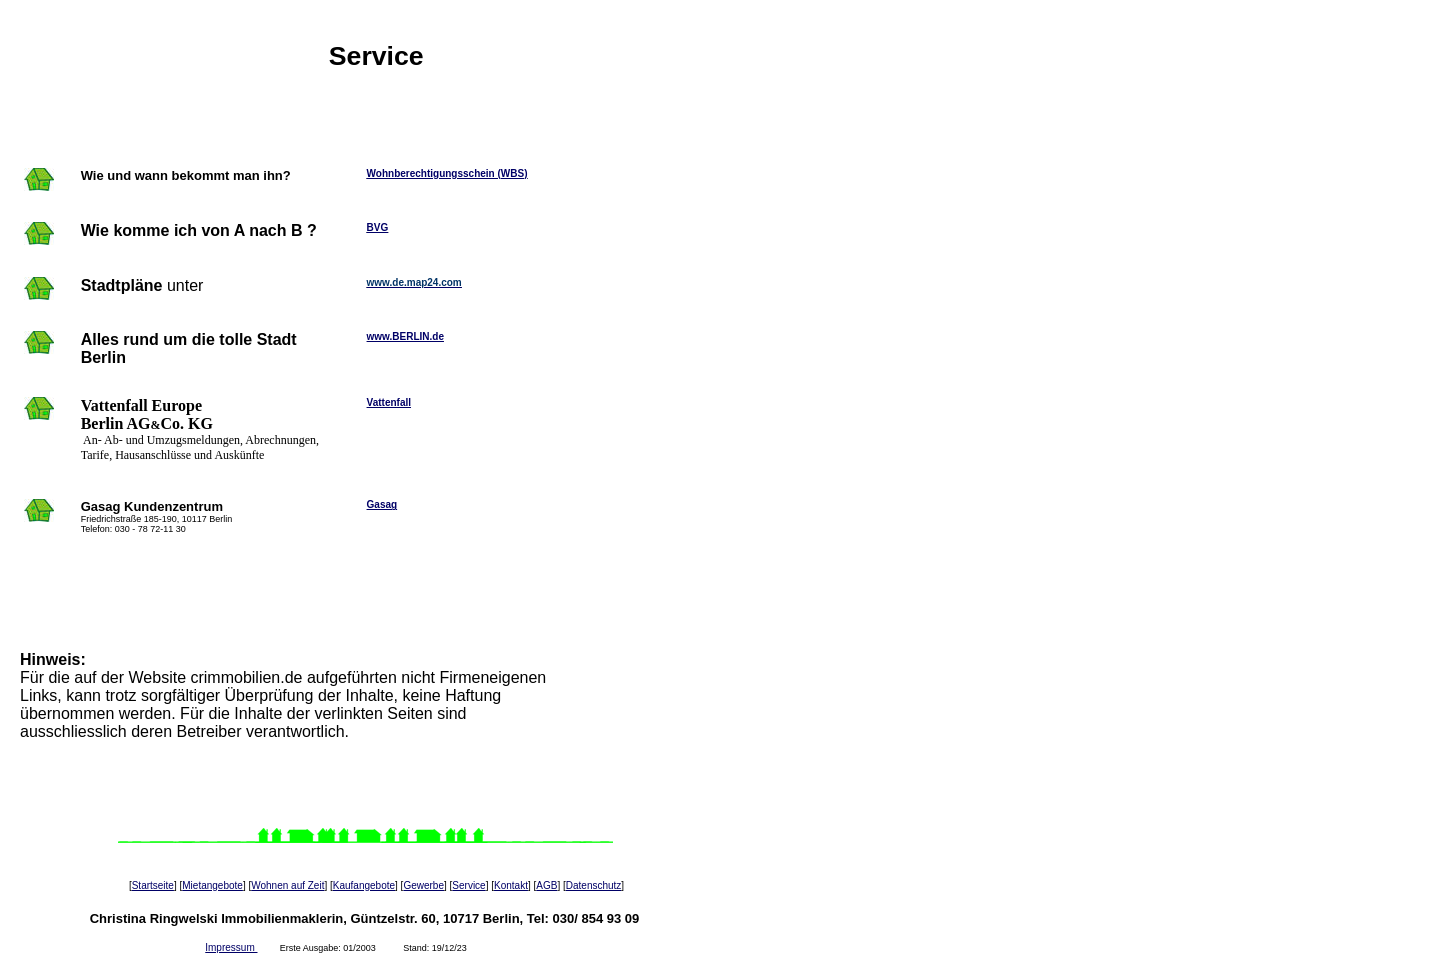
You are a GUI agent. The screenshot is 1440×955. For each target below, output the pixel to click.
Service (468, 885)
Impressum (231, 947)
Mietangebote (212, 885)
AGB (546, 885)
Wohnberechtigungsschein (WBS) (447, 173)
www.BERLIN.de (405, 336)
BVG (378, 227)
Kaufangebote (364, 885)
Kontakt (511, 885)
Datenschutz (594, 885)
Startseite (153, 885)
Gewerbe (423, 885)
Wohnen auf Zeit (287, 885)
